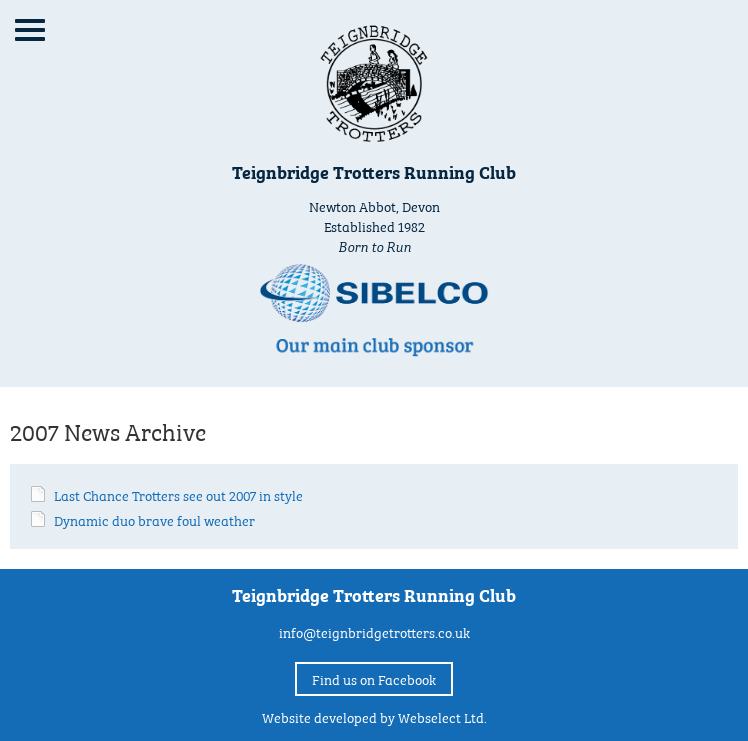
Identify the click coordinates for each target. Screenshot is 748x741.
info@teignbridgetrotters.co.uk (374, 631)
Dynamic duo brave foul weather (154, 519)
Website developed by (374, 716)
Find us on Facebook (374, 678)
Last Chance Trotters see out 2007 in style (178, 494)
